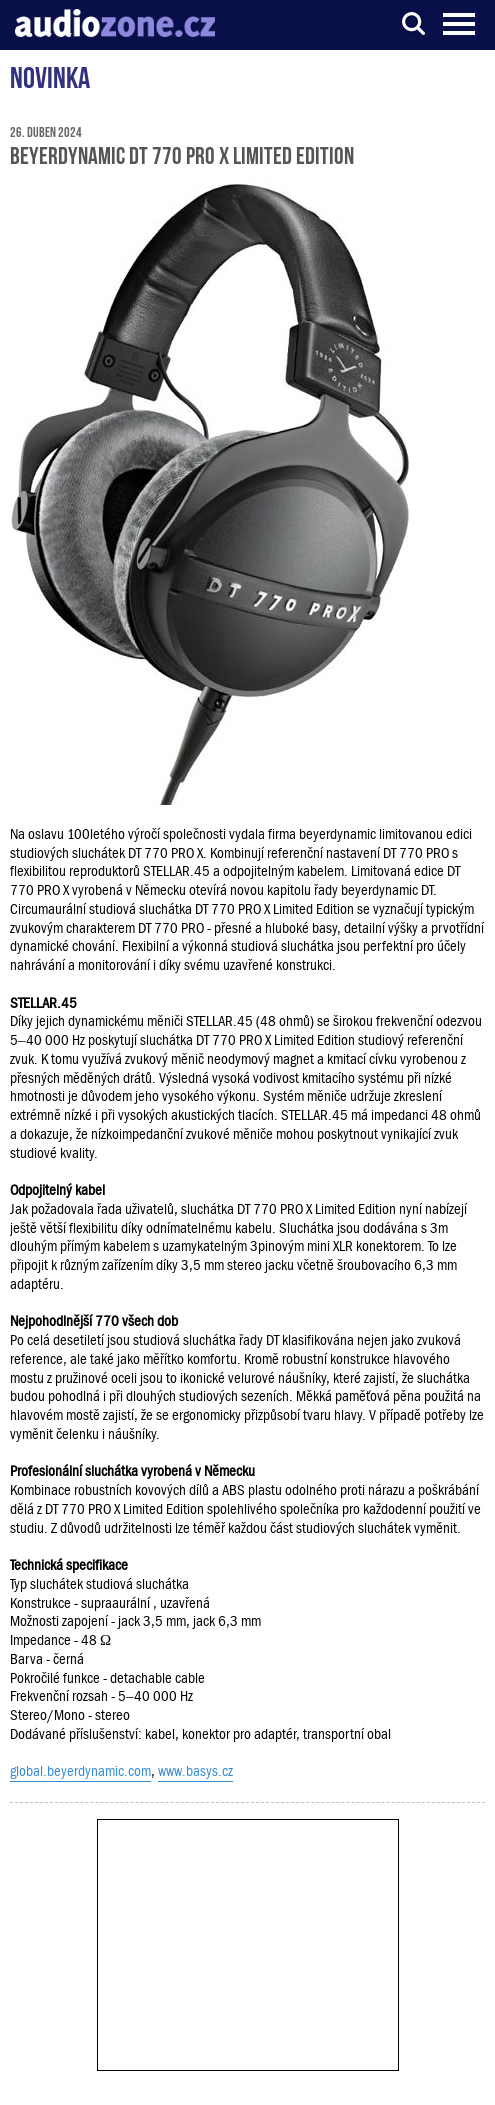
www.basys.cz (195, 1771)
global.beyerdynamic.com (80, 1771)
